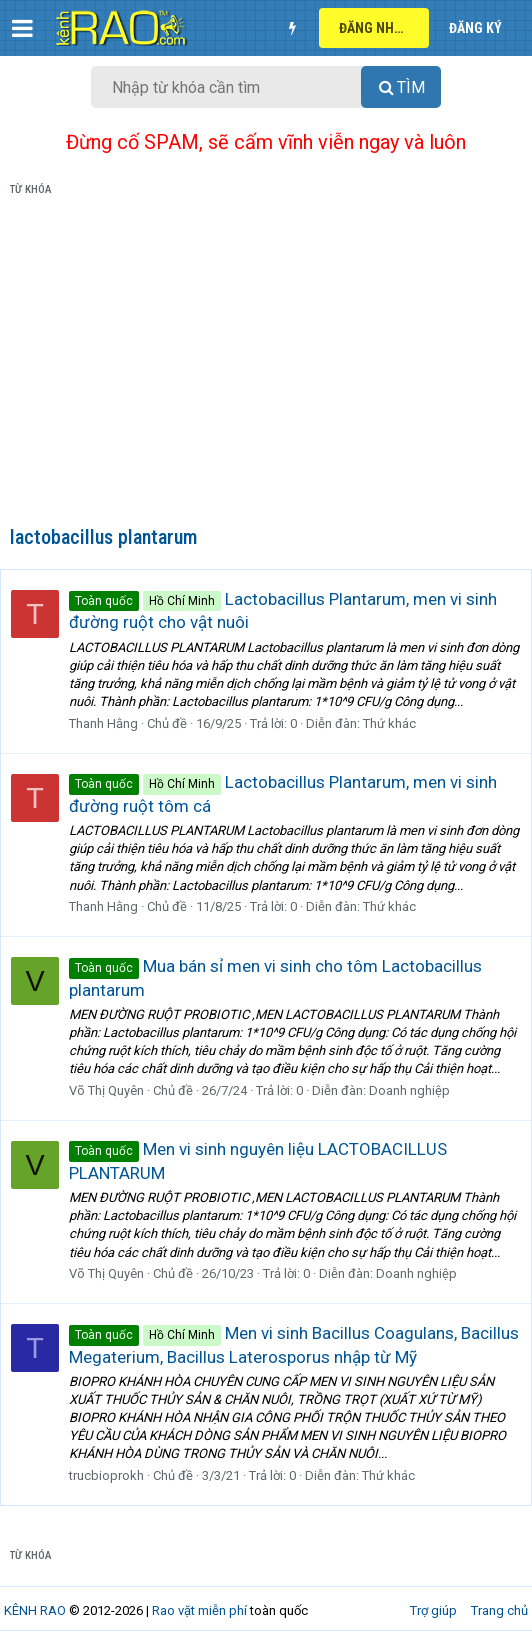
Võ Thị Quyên (106, 1090)
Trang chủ (499, 1610)
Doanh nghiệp (409, 1090)
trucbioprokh (106, 1475)
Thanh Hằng (103, 723)
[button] (22, 28)
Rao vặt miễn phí (199, 1610)
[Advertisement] (266, 365)
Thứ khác (389, 723)
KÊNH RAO (35, 1610)
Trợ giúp (433, 1610)
